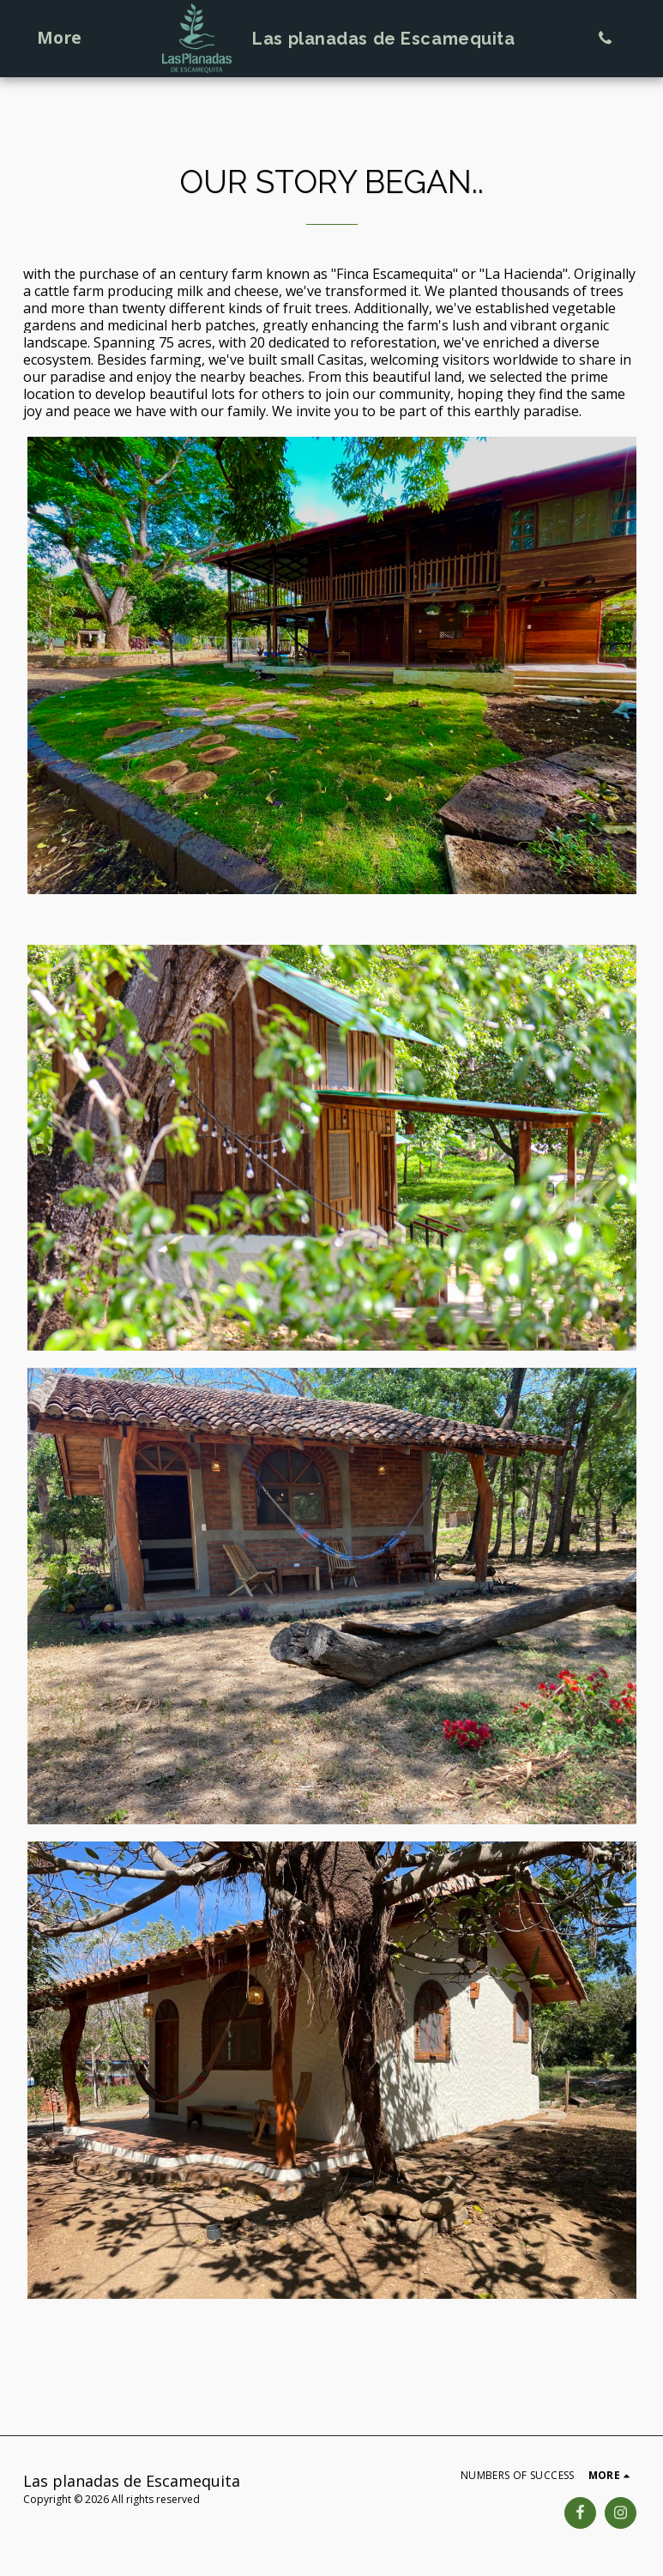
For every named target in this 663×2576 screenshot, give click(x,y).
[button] (605, 38)
